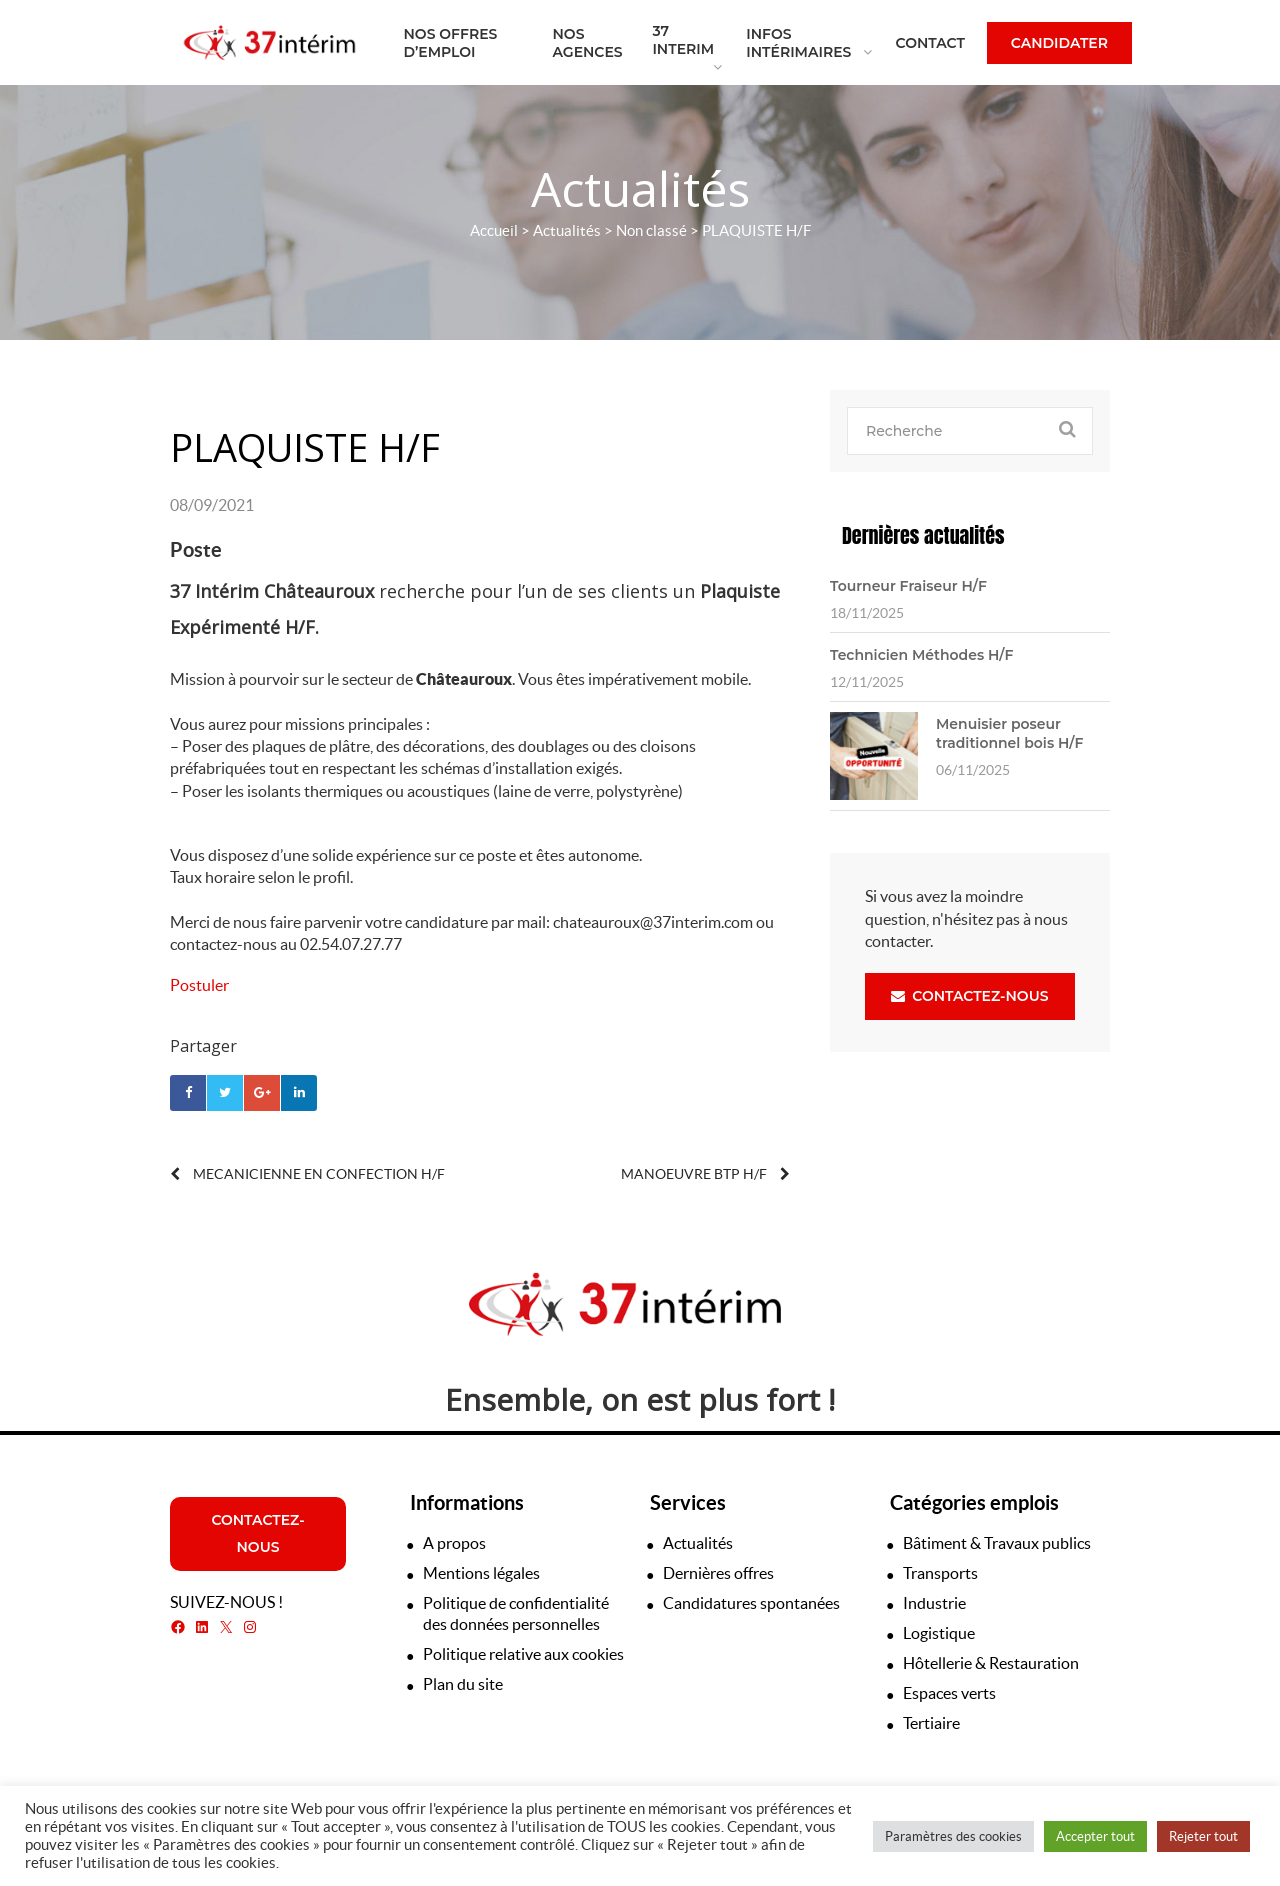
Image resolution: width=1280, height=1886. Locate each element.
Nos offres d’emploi (451, 43)
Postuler (199, 985)
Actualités (567, 230)
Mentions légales (481, 1573)
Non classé (651, 230)
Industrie (934, 1603)
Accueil (494, 230)
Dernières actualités (923, 535)
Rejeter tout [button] (1203, 1836)
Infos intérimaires (798, 43)
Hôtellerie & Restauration (991, 1663)
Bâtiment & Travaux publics (997, 1543)
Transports (940, 1573)
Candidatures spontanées (751, 1603)
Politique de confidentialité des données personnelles (516, 1613)
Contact (930, 43)
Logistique (939, 1633)
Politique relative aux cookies (523, 1654)
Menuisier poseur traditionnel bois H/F (1009, 733)
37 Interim (683, 40)
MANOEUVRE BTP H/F (705, 1174)
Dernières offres (718, 1573)
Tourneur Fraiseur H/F (908, 586)
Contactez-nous (969, 996)
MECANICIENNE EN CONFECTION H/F (307, 1174)
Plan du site (463, 1684)
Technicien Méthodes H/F (921, 655)
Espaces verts (949, 1693)
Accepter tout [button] (1095, 1836)
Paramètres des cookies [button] (953, 1836)
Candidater (1059, 43)
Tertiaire (931, 1723)
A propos (454, 1543)
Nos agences (588, 43)
